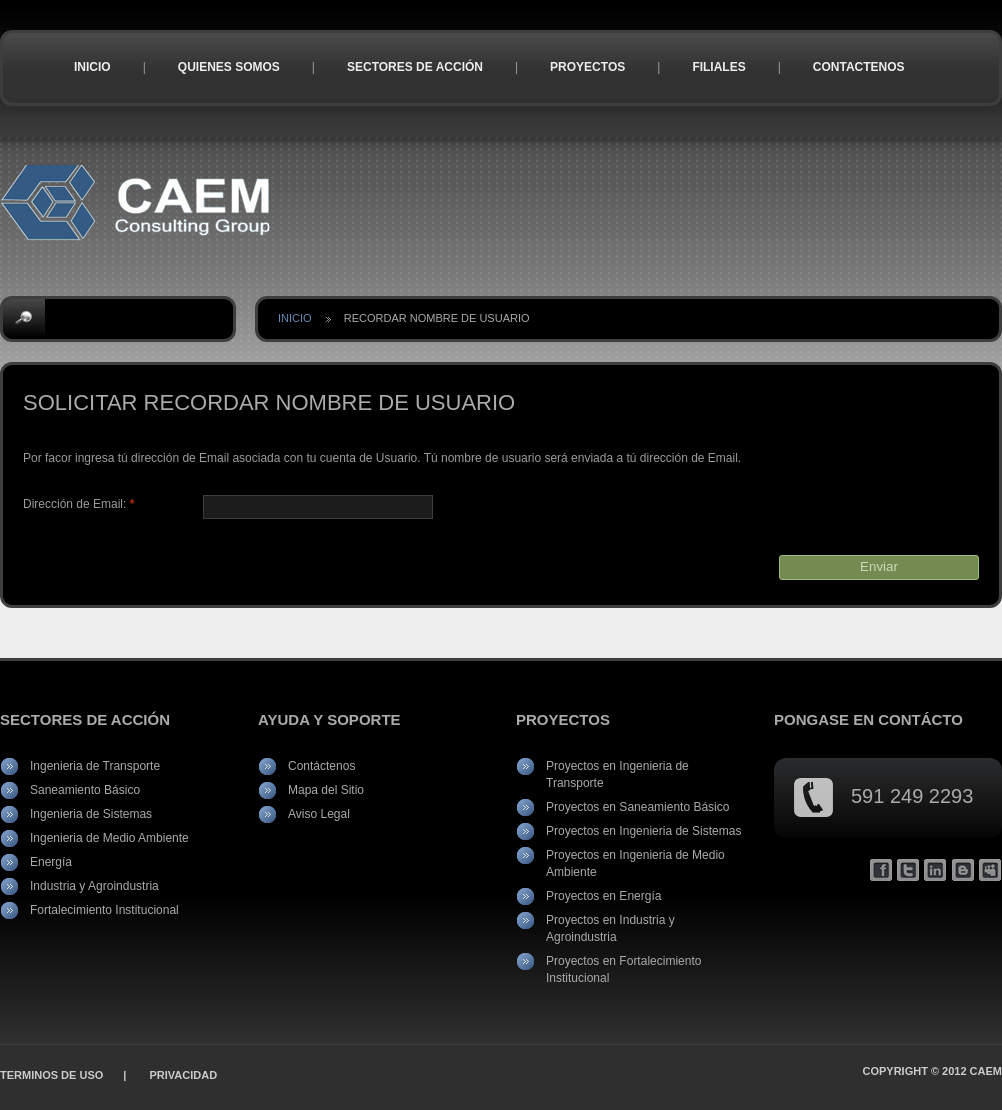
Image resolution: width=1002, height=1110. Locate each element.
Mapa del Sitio (326, 790)
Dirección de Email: (78, 504)
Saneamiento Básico (85, 790)
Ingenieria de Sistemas (91, 814)
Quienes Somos (229, 67)
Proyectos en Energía (603, 896)
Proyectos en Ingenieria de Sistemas (643, 831)
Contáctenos (321, 766)
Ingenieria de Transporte (95, 766)
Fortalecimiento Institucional (104, 910)
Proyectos (587, 67)
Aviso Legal (319, 814)
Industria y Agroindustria (94, 886)
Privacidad (183, 1075)
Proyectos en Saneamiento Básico (637, 807)
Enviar (879, 566)
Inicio (92, 67)
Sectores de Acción (415, 67)
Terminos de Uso (51, 1075)
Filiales (718, 67)
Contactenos (859, 67)
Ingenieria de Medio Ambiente (109, 838)
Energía (51, 862)
